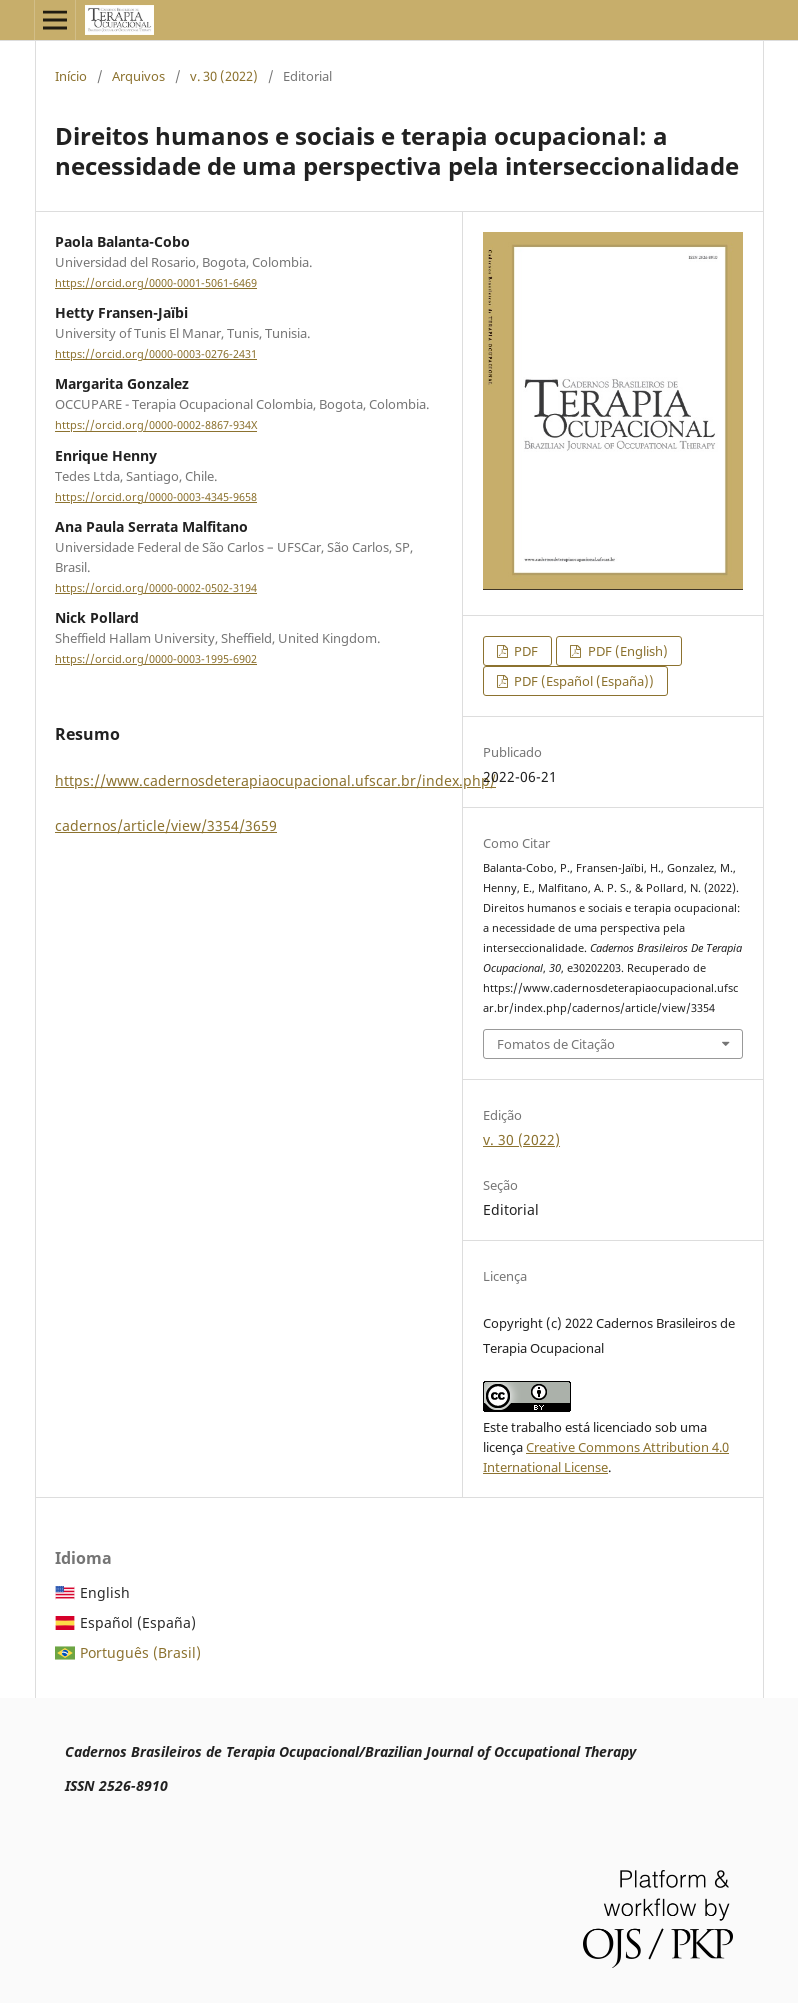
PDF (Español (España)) (582, 681)
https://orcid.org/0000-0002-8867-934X (156, 426)
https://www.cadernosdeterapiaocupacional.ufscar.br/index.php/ (275, 780)
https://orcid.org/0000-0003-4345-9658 (156, 497)
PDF (524, 651)
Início (71, 76)
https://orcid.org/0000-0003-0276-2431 (156, 354)
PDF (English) (626, 651)
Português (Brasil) (140, 1652)
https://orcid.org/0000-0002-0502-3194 (156, 588)
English (105, 1592)
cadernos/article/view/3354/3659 (166, 825)
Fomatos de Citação (556, 1044)
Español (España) (138, 1622)
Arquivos (138, 76)
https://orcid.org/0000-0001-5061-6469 (156, 283)
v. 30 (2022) (224, 76)
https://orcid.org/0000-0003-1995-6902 (156, 659)
